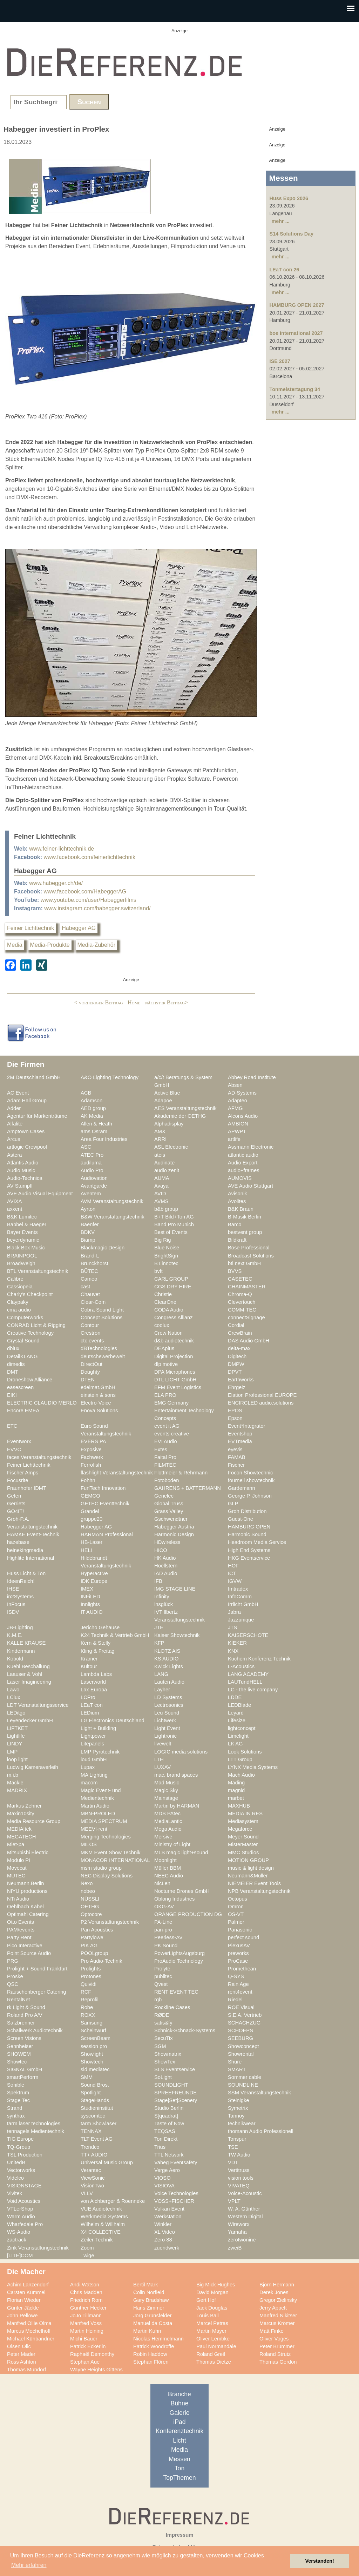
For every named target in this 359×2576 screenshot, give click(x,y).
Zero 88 (163, 2240)
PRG (12, 1961)
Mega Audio (168, 1829)
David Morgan (212, 2292)
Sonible (15, 2085)
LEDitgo (16, 1713)
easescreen (20, 1387)
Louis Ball (207, 2315)
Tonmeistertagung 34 (295, 389)
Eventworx (19, 1441)
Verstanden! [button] (319, 2561)
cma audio (19, 1310)
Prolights (91, 1968)
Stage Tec (18, 2100)
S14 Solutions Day (292, 234)
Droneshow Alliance (29, 1379)
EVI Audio (165, 1441)
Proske (15, 1976)
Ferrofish (91, 1465)
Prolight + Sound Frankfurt (37, 1968)
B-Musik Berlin (244, 1217)
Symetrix (238, 2108)
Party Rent (19, 1937)
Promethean (242, 1968)
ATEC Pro (92, 1155)
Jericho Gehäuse (100, 1627)
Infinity (161, 1596)
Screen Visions (24, 2038)
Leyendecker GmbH (30, 1720)
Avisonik (237, 1193)
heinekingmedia (25, 1550)
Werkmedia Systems (104, 2216)
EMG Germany (171, 1403)
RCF (86, 1992)
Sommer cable (244, 2077)
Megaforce (240, 1829)
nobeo (88, 1891)
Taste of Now (169, 2123)
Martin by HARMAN (176, 1806)
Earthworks (241, 1379)
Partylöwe (92, 1937)
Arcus (13, 1139)
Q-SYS (236, 1976)
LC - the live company (253, 1689)
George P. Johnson (250, 1496)
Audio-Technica (24, 1178)
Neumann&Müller (248, 1875)
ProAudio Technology (178, 1961)
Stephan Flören (151, 2362)
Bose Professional (249, 1247)
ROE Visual (241, 2007)
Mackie (15, 1782)
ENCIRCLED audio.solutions (260, 1403)
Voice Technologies (176, 2193)
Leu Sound (166, 1713)
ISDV (13, 1612)
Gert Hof (206, 2300)
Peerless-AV (168, 1937)
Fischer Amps (22, 1472)
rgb (158, 1999)
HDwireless (167, 1542)
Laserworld (93, 1682)
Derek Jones (274, 2292)
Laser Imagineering (29, 1682)
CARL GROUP (171, 1279)
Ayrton (88, 1209)
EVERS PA (93, 1441)
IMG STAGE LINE (175, 1589)
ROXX (88, 2015)
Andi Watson (84, 2284)
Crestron (90, 1333)
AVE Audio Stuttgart (250, 1186)
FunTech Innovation (103, 1488)
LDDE (235, 1697)
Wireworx (238, 2224)
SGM (160, 2046)
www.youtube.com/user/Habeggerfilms (88, 900)
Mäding (236, 1782)
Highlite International (30, 1558)
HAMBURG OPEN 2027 (297, 305)
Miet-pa (15, 1844)
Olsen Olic (19, 2346)
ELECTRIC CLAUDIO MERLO (42, 1403)
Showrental (241, 2054)
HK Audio (165, 1558)
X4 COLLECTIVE (101, 2232)
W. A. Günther (244, 2209)
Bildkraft (237, 1240)
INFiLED (90, 1596)
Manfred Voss (86, 2323)
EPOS (235, 1410)
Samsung (91, 2023)
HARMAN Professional (107, 1534)
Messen (179, 2459)
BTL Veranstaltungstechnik (37, 1271)
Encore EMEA (23, 1410)
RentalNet (18, 1999)
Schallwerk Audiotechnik (35, 2030)
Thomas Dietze (213, 2362)
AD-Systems (242, 1093)
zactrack (16, 2240)
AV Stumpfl (20, 1186)
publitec (163, 1976)
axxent (14, 1209)
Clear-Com (93, 1302)
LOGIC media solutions (181, 1752)
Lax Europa (94, 1689)
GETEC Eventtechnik (105, 1503)
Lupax (88, 1767)
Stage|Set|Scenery (175, 2100)
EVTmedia (240, 1441)
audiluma (91, 1162)
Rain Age (238, 1984)
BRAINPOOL (22, 1256)
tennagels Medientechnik (35, 2131)
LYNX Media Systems (253, 1767)
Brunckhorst (94, 1263)
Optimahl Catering (28, 1914)
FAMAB (236, 1457)
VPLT (234, 2201)
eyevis (235, 1449)
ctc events (92, 1340)
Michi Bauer (83, 2338)
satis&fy (163, 2023)
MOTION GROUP (248, 1860)
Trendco (90, 2147)
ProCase (238, 1961)
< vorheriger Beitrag (98, 1002)
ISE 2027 (280, 361)
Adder (14, 1108)
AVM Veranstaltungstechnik (112, 1201)
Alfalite (14, 1124)
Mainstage (166, 1798)
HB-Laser (91, 1542)
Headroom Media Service (257, 1542)
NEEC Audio (168, 1875)
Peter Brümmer (276, 2346)
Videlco (15, 2178)
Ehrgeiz (236, 1387)
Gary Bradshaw (151, 2300)
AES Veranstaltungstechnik (185, 1108)
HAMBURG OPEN (249, 1527)
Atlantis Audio (22, 1162)
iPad (179, 2421)
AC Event (18, 1093)
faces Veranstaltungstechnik (39, 1457)
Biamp (88, 1240)
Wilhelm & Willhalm (103, 2224)
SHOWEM (19, 2054)
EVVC (14, 1449)
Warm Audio (21, 2216)
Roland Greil (210, 2354)
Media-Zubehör (96, 945)
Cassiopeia (20, 1286)
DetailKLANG (22, 1356)
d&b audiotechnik (174, 1340)
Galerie (180, 2412)
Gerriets (16, 1503)
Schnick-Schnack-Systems (184, 2030)
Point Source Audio (29, 1953)
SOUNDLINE (243, 2085)
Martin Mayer (211, 2331)
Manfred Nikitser (278, 2315)
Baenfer (90, 1224)
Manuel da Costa (152, 2323)
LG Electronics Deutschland (112, 1720)
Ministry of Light (172, 1844)
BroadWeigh (21, 1263)
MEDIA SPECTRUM (104, 1821)
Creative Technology (30, 1333)
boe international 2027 (296, 333)
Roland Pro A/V (24, 2015)
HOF (233, 1565)
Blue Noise (166, 1247)
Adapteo (237, 1100)
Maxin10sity (20, 1813)
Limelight (238, 1736)
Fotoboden (166, 1480)
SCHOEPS (240, 2030)
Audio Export (242, 1162)
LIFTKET (17, 1728)
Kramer (89, 1659)
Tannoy (236, 2116)
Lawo (13, 1689)
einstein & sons (98, 1395)
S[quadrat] (166, 2116)
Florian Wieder (24, 2300)
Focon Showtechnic (250, 1472)
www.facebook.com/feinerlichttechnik (89, 857)
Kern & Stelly (95, 1643)
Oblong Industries (174, 1899)
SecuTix (163, 2038)
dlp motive (166, 1364)
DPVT (235, 1372)
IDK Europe (94, 1581)
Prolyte (162, 1968)
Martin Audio (95, 1806)
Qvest (161, 1984)
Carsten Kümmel (26, 2292)
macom (89, 1782)
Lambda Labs (96, 1674)
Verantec (91, 2170)
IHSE (13, 1589)
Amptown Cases (26, 1131)
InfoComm (240, 1596)
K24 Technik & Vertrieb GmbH (115, 1635)
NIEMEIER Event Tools (254, 1883)
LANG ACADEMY (248, 1674)
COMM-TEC (242, 1310)
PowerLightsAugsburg (179, 1953)
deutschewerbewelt (103, 1356)
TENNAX (91, 2131)
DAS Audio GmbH (248, 1340)
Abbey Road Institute (252, 1077)
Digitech (237, 1356)
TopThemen (179, 2477)
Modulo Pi (18, 1860)
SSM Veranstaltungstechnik (259, 2092)
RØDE (161, 2015)
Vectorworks (21, 2170)
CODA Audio (168, 1310)
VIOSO (162, 2178)
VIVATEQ (239, 2185)
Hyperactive (94, 1573)
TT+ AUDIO (94, 2155)
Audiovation (94, 1178)
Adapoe (163, 1100)
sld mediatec (95, 2069)
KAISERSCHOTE (248, 1635)
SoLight (163, 2077)
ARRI (160, 1139)
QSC (12, 1984)
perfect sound (243, 1937)
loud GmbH (94, 1759)
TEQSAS (164, 2131)
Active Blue (167, 1093)
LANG (161, 1674)
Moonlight (165, 1860)
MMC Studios (243, 1852)
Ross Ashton (21, 2362)
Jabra (234, 1612)
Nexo (87, 1883)
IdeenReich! (21, 1581)
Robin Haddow (150, 2354)
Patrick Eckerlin (88, 2346)
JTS (232, 1627)
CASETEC (240, 1279)
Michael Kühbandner (30, 2338)
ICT (232, 1573)
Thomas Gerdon (278, 2362)
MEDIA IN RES (245, 1813)
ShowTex (164, 2062)
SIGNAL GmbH (24, 2069)
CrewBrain (240, 1333)
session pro (94, 2046)
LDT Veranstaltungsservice (38, 1705)
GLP (233, 1503)
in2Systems (20, 1596)
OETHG (90, 1906)
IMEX (87, 1589)
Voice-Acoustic (245, 2193)
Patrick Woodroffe (153, 2346)
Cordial (236, 1325)
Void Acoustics (23, 2201)
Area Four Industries (104, 1139)
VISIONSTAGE (24, 2185)
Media (14, 945)
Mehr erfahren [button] (29, 2565)
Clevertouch (242, 1302)
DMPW (236, 1364)
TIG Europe (20, 2139)
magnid (236, 1790)
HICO (160, 1550)
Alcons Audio (243, 1116)
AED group (93, 1108)
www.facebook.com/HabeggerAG (84, 891)
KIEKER (237, 1643)
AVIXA (14, 1201)
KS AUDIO (166, 1659)
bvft (158, 1271)
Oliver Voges (274, 2338)
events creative (171, 1433)
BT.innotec (166, 1263)
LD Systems (168, 1697)
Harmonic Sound (247, 1534)
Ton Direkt (165, 2139)
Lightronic (165, 1736)
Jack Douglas (211, 2308)
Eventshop (240, 1433)
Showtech (92, 2062)
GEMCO (90, 1496)
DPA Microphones (174, 1372)
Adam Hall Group (27, 1100)
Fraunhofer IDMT (26, 1488)
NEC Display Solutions (107, 1875)
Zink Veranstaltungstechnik (38, 2248)
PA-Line (163, 1922)
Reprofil (90, 1999)
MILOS (89, 1844)
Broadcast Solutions (251, 1256)
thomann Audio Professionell (260, 2131)
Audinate (164, 1162)
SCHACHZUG (244, 2023)
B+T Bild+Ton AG (174, 1217)
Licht (179, 2440)
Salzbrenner (21, 2023)
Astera (14, 1155)
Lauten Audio (169, 1682)
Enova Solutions (99, 1410)
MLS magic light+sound (181, 1852)
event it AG (167, 1426)
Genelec (164, 1496)
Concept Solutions (101, 1317)
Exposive (91, 1449)
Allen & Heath (96, 1124)
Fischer (236, 1465)
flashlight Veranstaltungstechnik (117, 1472)
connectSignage (246, 1317)
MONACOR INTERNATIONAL (115, 1860)
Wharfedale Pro (25, 2224)
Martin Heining (86, 2331)
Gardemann (241, 1488)
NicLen (162, 1883)
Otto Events (20, 1922)
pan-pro (163, 1930)
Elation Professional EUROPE (262, 1395)
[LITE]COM (20, 2255)
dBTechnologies (99, 1348)
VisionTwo (92, 2185)
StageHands (95, 2100)
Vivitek (14, 2193)
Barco (234, 1224)
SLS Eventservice (174, 2069)
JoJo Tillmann (86, 2315)
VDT (233, 2162)
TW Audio (239, 2155)
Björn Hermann (276, 2284)
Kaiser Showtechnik (176, 1635)
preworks (238, 1953)
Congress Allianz (173, 1317)
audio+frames (243, 1170)
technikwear (242, 2123)
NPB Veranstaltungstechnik (259, 1891)
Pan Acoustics (97, 1930)
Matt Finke (271, 2331)
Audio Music (21, 1170)
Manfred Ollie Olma (29, 2323)
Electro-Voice (96, 1403)
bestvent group (245, 1232)
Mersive (163, 1836)
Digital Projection (173, 1356)
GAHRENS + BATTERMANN (187, 1488)
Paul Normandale (216, 2346)
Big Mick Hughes (215, 2284)
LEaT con (92, 1705)
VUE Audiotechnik (101, 2209)
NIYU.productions (27, 1891)
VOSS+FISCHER (174, 2201)
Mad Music (166, 1782)
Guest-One (240, 1519)
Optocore (91, 1914)
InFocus (16, 1604)
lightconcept (242, 1728)
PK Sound (165, 1945)
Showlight (92, 2054)
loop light (17, 1759)
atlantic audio (243, 1155)
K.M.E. (14, 1635)
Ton (179, 2468)
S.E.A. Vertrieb (245, 2015)
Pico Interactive (24, 1945)
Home (134, 1002)
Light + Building (98, 1728)
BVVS (235, 1271)
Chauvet (90, 1294)
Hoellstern (165, 1565)
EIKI (12, 1395)
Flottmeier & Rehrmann (181, 1472)
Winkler (162, 2224)
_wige (87, 2255)
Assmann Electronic (250, 1147)
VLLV (87, 2193)
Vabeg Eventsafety (175, 2162)
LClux (13, 1697)
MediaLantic (168, 1821)
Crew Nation (168, 1333)
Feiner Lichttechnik (30, 928)
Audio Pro (92, 1170)
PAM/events (20, 1930)
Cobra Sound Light (102, 1310)
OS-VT (236, 1914)
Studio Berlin (168, 2108)
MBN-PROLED (98, 1813)
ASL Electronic (171, 1147)
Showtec (17, 2062)
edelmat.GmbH (98, 1387)
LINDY (14, 1743)
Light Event (167, 1728)
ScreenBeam (95, 2038)
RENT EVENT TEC (176, 1992)
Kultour (89, 1666)
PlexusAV (239, 1945)
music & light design (251, 1868)
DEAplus (164, 1348)
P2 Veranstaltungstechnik (110, 1922)
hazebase (18, 1542)
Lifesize (236, 1720)
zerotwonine (242, 2240)
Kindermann (21, 1651)
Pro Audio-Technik (101, 1961)
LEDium (90, 1713)
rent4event (240, 1992)
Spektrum (18, 2092)
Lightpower (93, 1736)
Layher (162, 1689)
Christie (163, 1294)
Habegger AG (79, 928)
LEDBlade (239, 1705)
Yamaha (237, 2232)
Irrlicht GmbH (243, 1604)
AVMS (161, 1201)
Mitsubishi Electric (27, 1852)
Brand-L (90, 1256)
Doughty (90, 1372)
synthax (16, 2116)
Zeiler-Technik (97, 2240)
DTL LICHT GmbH (175, 1379)
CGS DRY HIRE (172, 1286)
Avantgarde (94, 1186)
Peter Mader (21, 2354)
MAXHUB (239, 1806)
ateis (159, 1155)
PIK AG (89, 1945)
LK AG (235, 1743)
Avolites (237, 1201)
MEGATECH (21, 1836)
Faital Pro (165, 1457)
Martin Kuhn (147, 2331)
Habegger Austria (174, 1527)
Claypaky (17, 1302)
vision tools (240, 2178)
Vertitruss (238, 2170)
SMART (237, 2069)
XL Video (164, 2232)
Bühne (179, 2403)
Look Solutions (245, 1752)
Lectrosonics (168, 1705)
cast (85, 1286)
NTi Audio (18, 1899)
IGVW (235, 1581)
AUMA (161, 1178)
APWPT (237, 1131)
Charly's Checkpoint (30, 1294)
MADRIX (17, 1790)
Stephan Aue (85, 2362)
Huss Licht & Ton (26, 1573)
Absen (235, 1085)
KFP (159, 1643)
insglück (163, 1604)
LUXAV (162, 1767)
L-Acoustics (241, 1666)
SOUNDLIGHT (171, 2085)
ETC (12, 1426)
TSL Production (24, 2155)
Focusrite (17, 1480)
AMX (159, 1131)
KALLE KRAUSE (26, 1643)
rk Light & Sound (26, 2007)
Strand (14, 2108)
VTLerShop (20, 2209)
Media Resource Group (33, 1821)
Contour (90, 1325)
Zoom (87, 2248)
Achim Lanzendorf (28, 2284)
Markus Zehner (24, 1806)
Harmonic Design (174, 1534)
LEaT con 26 (284, 269)
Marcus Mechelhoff (28, 2331)
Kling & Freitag (98, 1651)
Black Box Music (26, 1247)
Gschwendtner (171, 1519)
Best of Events (171, 1232)
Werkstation (167, 2216)
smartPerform (22, 2077)
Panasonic (240, 1930)
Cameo (89, 1279)
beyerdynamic (23, 1240)
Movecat (17, 1868)
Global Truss (168, 1503)
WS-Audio (18, 2232)
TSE (233, 2147)
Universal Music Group (107, 2162)
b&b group (166, 1209)
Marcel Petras (212, 2323)
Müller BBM (167, 1868)
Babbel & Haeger (26, 1224)
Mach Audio (241, 1775)
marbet (236, 1798)
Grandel (90, 1511)
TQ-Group (18, 2147)
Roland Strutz (275, 2354)
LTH (159, 1759)
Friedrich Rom (86, 2300)
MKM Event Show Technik (111, 1852)
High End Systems (249, 1550)
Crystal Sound (23, 1340)
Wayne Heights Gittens (96, 2369)
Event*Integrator (246, 1426)
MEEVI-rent (94, 1829)
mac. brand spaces (176, 1775)
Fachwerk (92, 1457)
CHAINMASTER (246, 1286)
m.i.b (12, 1775)
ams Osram (94, 1131)
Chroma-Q (240, 1294)
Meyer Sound (243, 1836)
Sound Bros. (95, 2085)
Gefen (14, 1496)
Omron (236, 1906)
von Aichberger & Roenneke (113, 2201)
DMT (12, 1372)
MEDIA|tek (19, 1829)
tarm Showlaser (98, 2123)
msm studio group (101, 1868)
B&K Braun (240, 1209)
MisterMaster (243, 1844)
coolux (161, 1325)
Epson (235, 1418)
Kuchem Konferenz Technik (259, 1659)
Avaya (161, 1186)
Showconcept (243, 2046)
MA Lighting (94, 1775)
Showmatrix (167, 2054)
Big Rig (162, 1240)
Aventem (91, 1193)
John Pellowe (22, 2315)
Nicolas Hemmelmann (158, 2338)
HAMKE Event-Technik (33, 1534)
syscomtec (93, 2116)
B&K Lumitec (22, 1217)
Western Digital (245, 2216)
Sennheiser (20, 2046)
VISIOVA (164, 2185)
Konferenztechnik (179, 2431)
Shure (235, 2062)
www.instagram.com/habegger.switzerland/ (97, 908)
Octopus (237, 1899)
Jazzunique (241, 1620)
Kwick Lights (168, 1666)
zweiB (235, 2248)
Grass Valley (168, 1511)
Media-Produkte (50, 945)
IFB (158, 1581)
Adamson (91, 1100)
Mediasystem (243, 1821)
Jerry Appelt (273, 2308)
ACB (86, 1093)
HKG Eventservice (249, 1558)
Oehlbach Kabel (25, 1906)
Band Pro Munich (174, 1224)
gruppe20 (91, 1519)
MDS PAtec (167, 1813)
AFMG (235, 1108)
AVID (160, 1193)
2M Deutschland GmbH (34, 1077)
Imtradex (238, 1589)
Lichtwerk (165, 1720)
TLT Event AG (97, 2139)
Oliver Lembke (213, 2338)
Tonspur (237, 2139)
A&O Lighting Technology (109, 1077)
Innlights (90, 1604)
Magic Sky (166, 1790)
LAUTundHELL (245, 1682)
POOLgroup (94, 1953)
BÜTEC (89, 1271)
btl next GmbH (244, 1263)
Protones (91, 1976)
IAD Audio (165, 1573)
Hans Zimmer (148, 2308)
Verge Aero (167, 2170)
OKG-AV (164, 1906)
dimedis (16, 1364)
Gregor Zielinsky (278, 2300)
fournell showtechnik (251, 1480)
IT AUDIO (92, 1612)
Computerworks (25, 1317)
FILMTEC (165, 1465)
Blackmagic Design (102, 1247)
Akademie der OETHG (180, 1116)
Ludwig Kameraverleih (32, 1767)
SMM (87, 2077)
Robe (87, 2007)
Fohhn (88, 1480)
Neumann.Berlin (25, 1883)
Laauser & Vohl (24, 1674)
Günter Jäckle (23, 2308)
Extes (160, 1449)
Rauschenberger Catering (36, 1992)
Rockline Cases (172, 2007)
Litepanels (92, 1743)
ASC (86, 1147)
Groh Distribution (247, 1511)
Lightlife (16, 1736)
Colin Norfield (148, 2292)
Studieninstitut (97, 2108)
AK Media (92, 1116)
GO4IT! (15, 1511)
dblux (13, 1348)
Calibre (15, 1279)
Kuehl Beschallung (28, 1666)
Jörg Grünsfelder (152, 2315)
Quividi (88, 1984)
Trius (159, 2147)
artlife (234, 1139)
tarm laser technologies (33, 2123)
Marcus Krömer (277, 2323)
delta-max (239, 1348)
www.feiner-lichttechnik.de (61, 849)
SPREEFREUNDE (175, 2092)
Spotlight (91, 2092)
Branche (179, 2394)
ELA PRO (165, 1395)
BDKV (88, 1232)
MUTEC (16, 1875)
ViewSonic (92, 2178)
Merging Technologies (106, 1836)
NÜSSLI (90, 1899)
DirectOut (91, 1364)
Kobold (15, 1659)
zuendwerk (166, 2248)
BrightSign (166, 1256)
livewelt (162, 1743)
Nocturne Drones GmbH (182, 1891)
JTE (158, 1627)
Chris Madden (86, 2292)
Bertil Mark (145, 2284)
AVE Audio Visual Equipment (40, 1193)
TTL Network (169, 2155)
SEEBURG (240, 2038)
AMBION (238, 1124)
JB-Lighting (20, 1627)
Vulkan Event (169, 2209)
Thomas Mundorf (26, 2369)
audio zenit (166, 1170)
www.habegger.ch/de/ (56, 883)
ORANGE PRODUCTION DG (188, 1914)
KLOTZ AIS (167, 1651)
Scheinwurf (93, 2030)
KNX (233, 1651)
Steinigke (238, 2100)
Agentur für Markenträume (37, 1116)
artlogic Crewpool (27, 1147)
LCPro (88, 1697)
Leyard (236, 1713)
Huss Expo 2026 (289, 198)
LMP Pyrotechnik (100, 1752)
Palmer (236, 1922)
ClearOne (165, 1302)
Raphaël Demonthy (92, 2354)
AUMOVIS (240, 1178)
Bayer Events (22, 1232)
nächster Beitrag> (166, 1002)
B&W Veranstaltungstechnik (112, 1217)
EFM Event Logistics (177, 1387)
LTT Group (240, 1759)
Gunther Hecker (88, 2308)
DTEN (88, 1379)
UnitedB (16, 2162)
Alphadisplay (168, 1124)
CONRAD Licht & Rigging (36, 1325)
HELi (86, 1550)
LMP (12, 1752)
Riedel (235, 1999)
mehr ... (281, 221)
